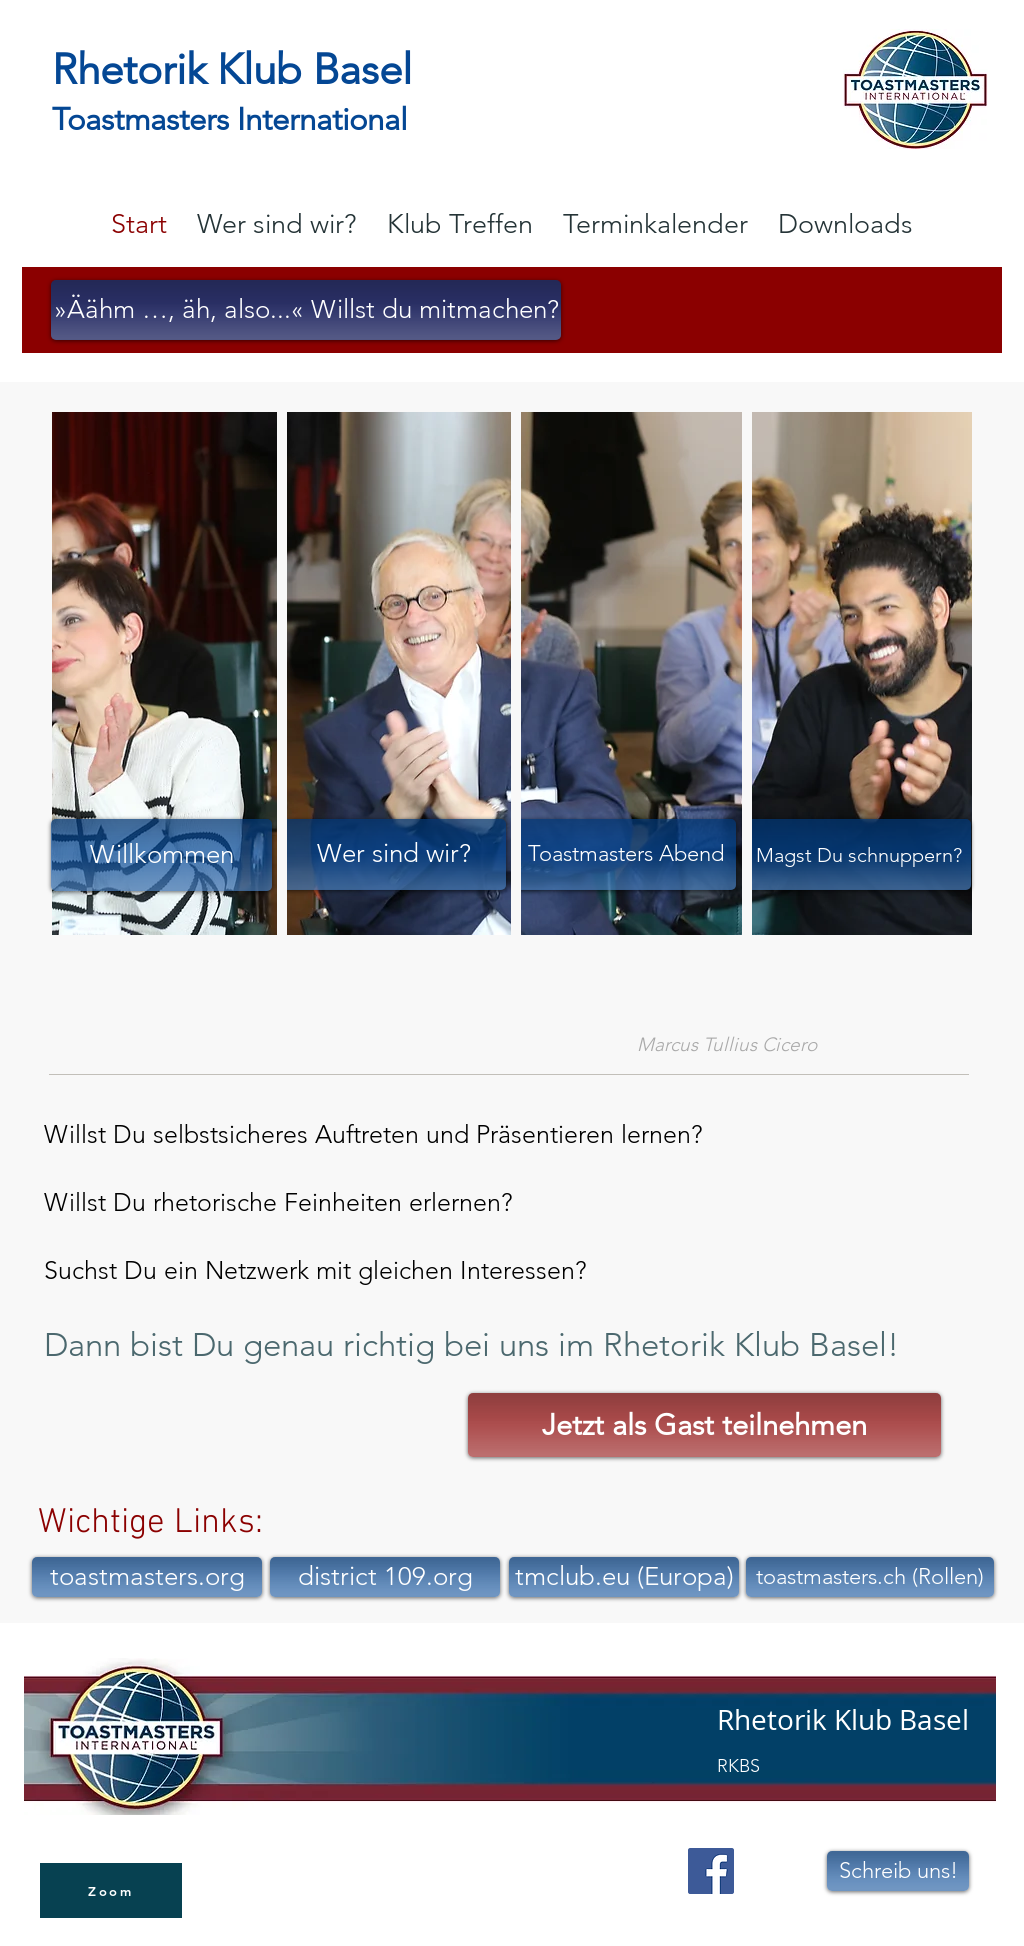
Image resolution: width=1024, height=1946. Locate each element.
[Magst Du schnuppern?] (859, 854)
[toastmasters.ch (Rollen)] (870, 1577)
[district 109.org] (385, 1577)
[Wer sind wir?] (394, 854)
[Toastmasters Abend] (626, 854)
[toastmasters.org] (147, 1577)
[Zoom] (111, 1890)
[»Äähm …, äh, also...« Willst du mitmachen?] (306, 310)
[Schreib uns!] (898, 1871)
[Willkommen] (161, 855)
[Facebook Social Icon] (711, 1871)
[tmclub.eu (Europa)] (624, 1577)
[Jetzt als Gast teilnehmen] (704, 1425)
